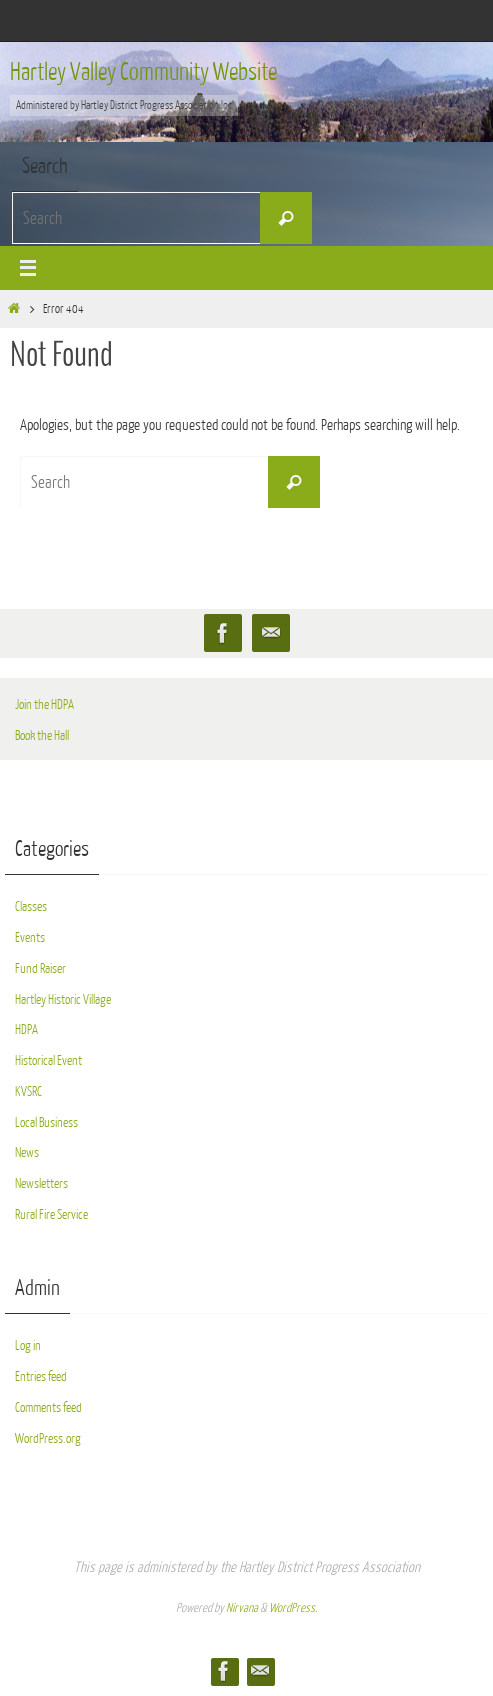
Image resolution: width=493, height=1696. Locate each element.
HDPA (26, 1029)
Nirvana (242, 1608)
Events (30, 937)
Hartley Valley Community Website (143, 72)
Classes (31, 906)
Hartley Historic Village (63, 999)
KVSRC (28, 1091)
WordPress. (293, 1608)
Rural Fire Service (51, 1214)
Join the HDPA (44, 704)
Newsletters (41, 1183)
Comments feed (48, 1407)
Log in (28, 1345)
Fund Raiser (40, 968)
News (27, 1152)
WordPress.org (48, 1438)
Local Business (46, 1122)
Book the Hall (42, 735)
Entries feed (41, 1376)
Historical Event (48, 1060)
